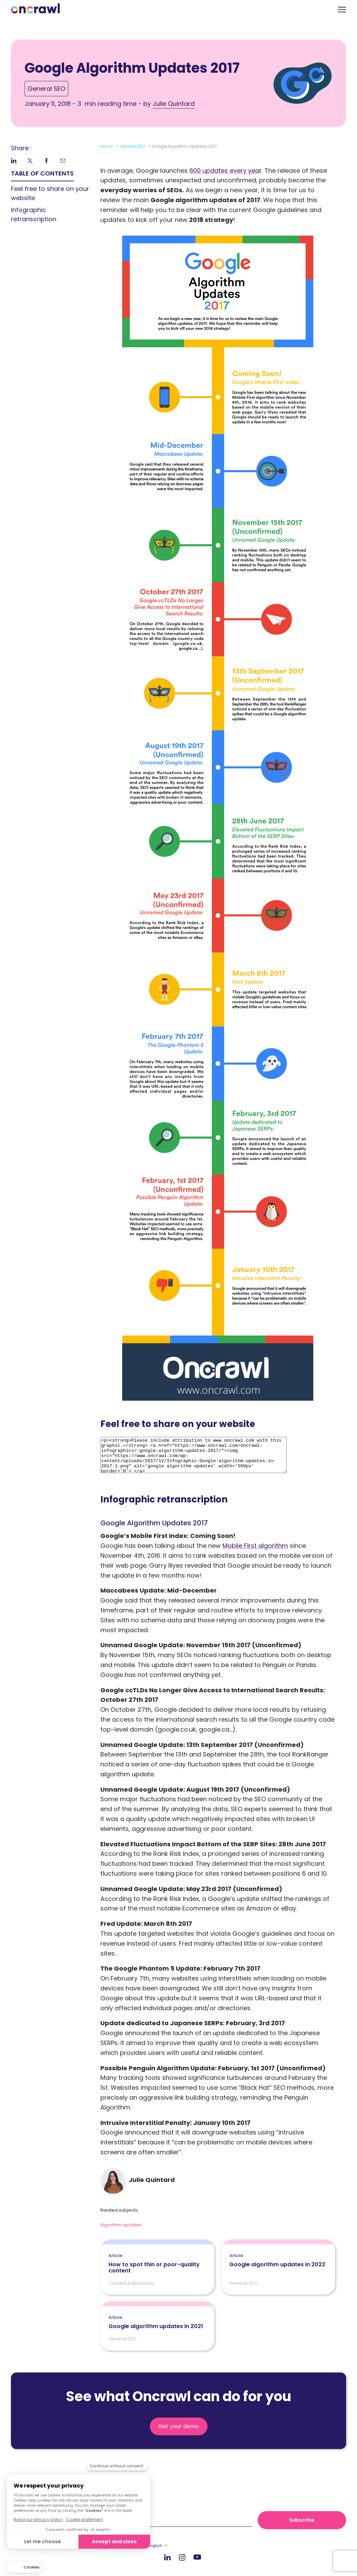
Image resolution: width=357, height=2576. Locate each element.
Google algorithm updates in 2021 (156, 2322)
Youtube (197, 2557)
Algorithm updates (121, 2225)
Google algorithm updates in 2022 (277, 2260)
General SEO (46, 88)
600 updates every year (225, 170)
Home (106, 146)
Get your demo (178, 2426)
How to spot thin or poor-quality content (157, 2263)
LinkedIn (167, 2557)
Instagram (182, 2557)
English (155, 2545)
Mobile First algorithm (255, 1545)
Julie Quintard (174, 103)
